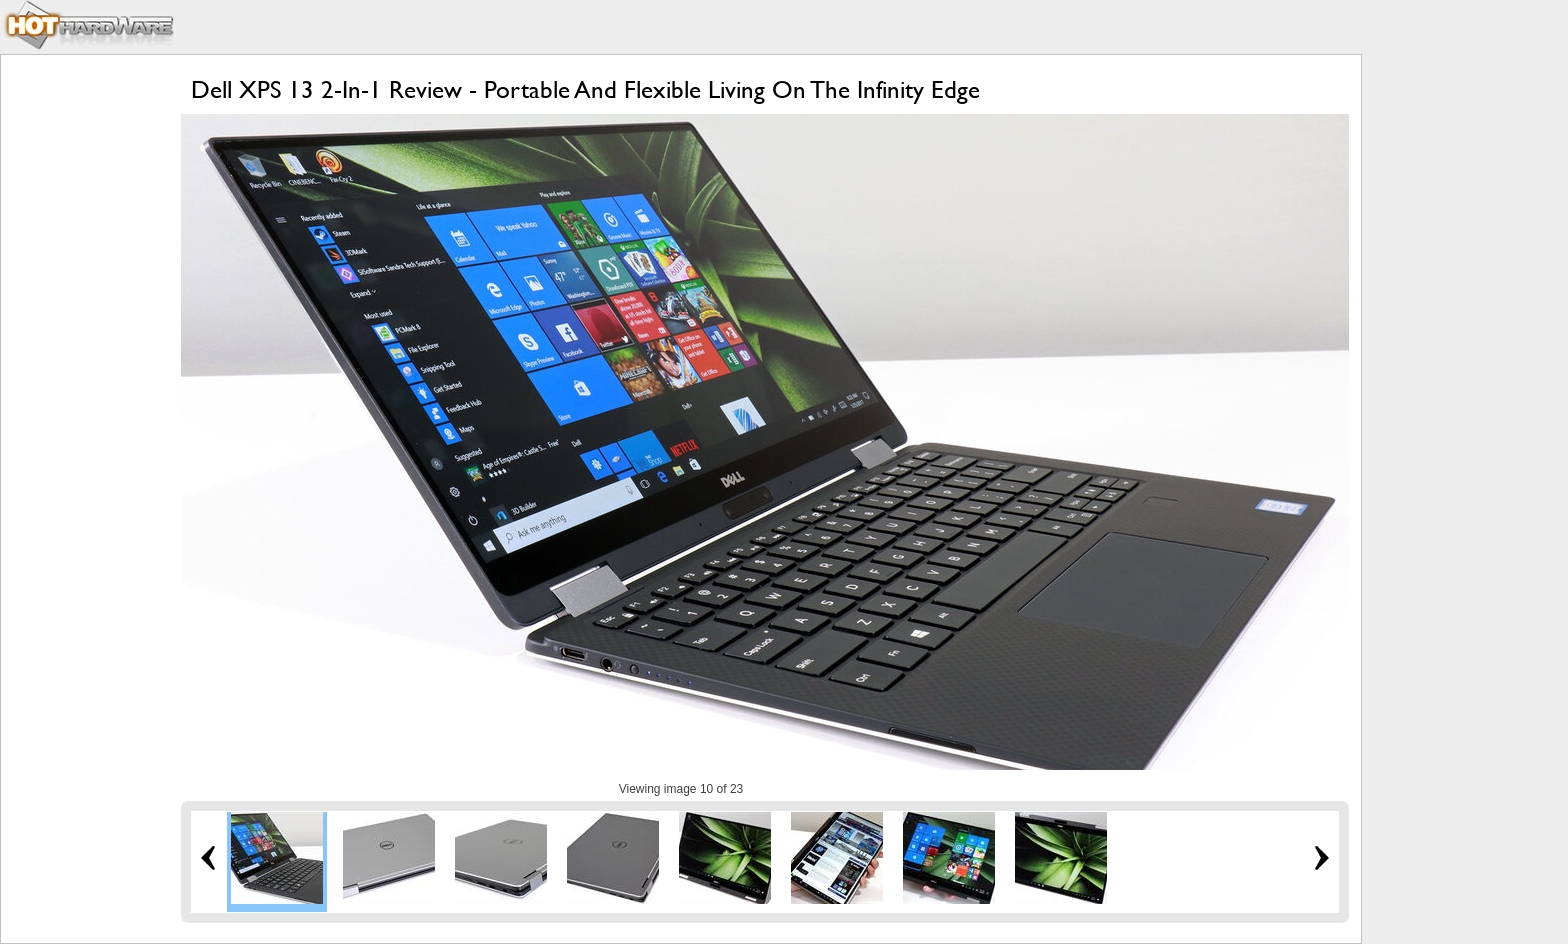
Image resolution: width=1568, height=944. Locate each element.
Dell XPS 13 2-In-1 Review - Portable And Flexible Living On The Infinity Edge (585, 89)
